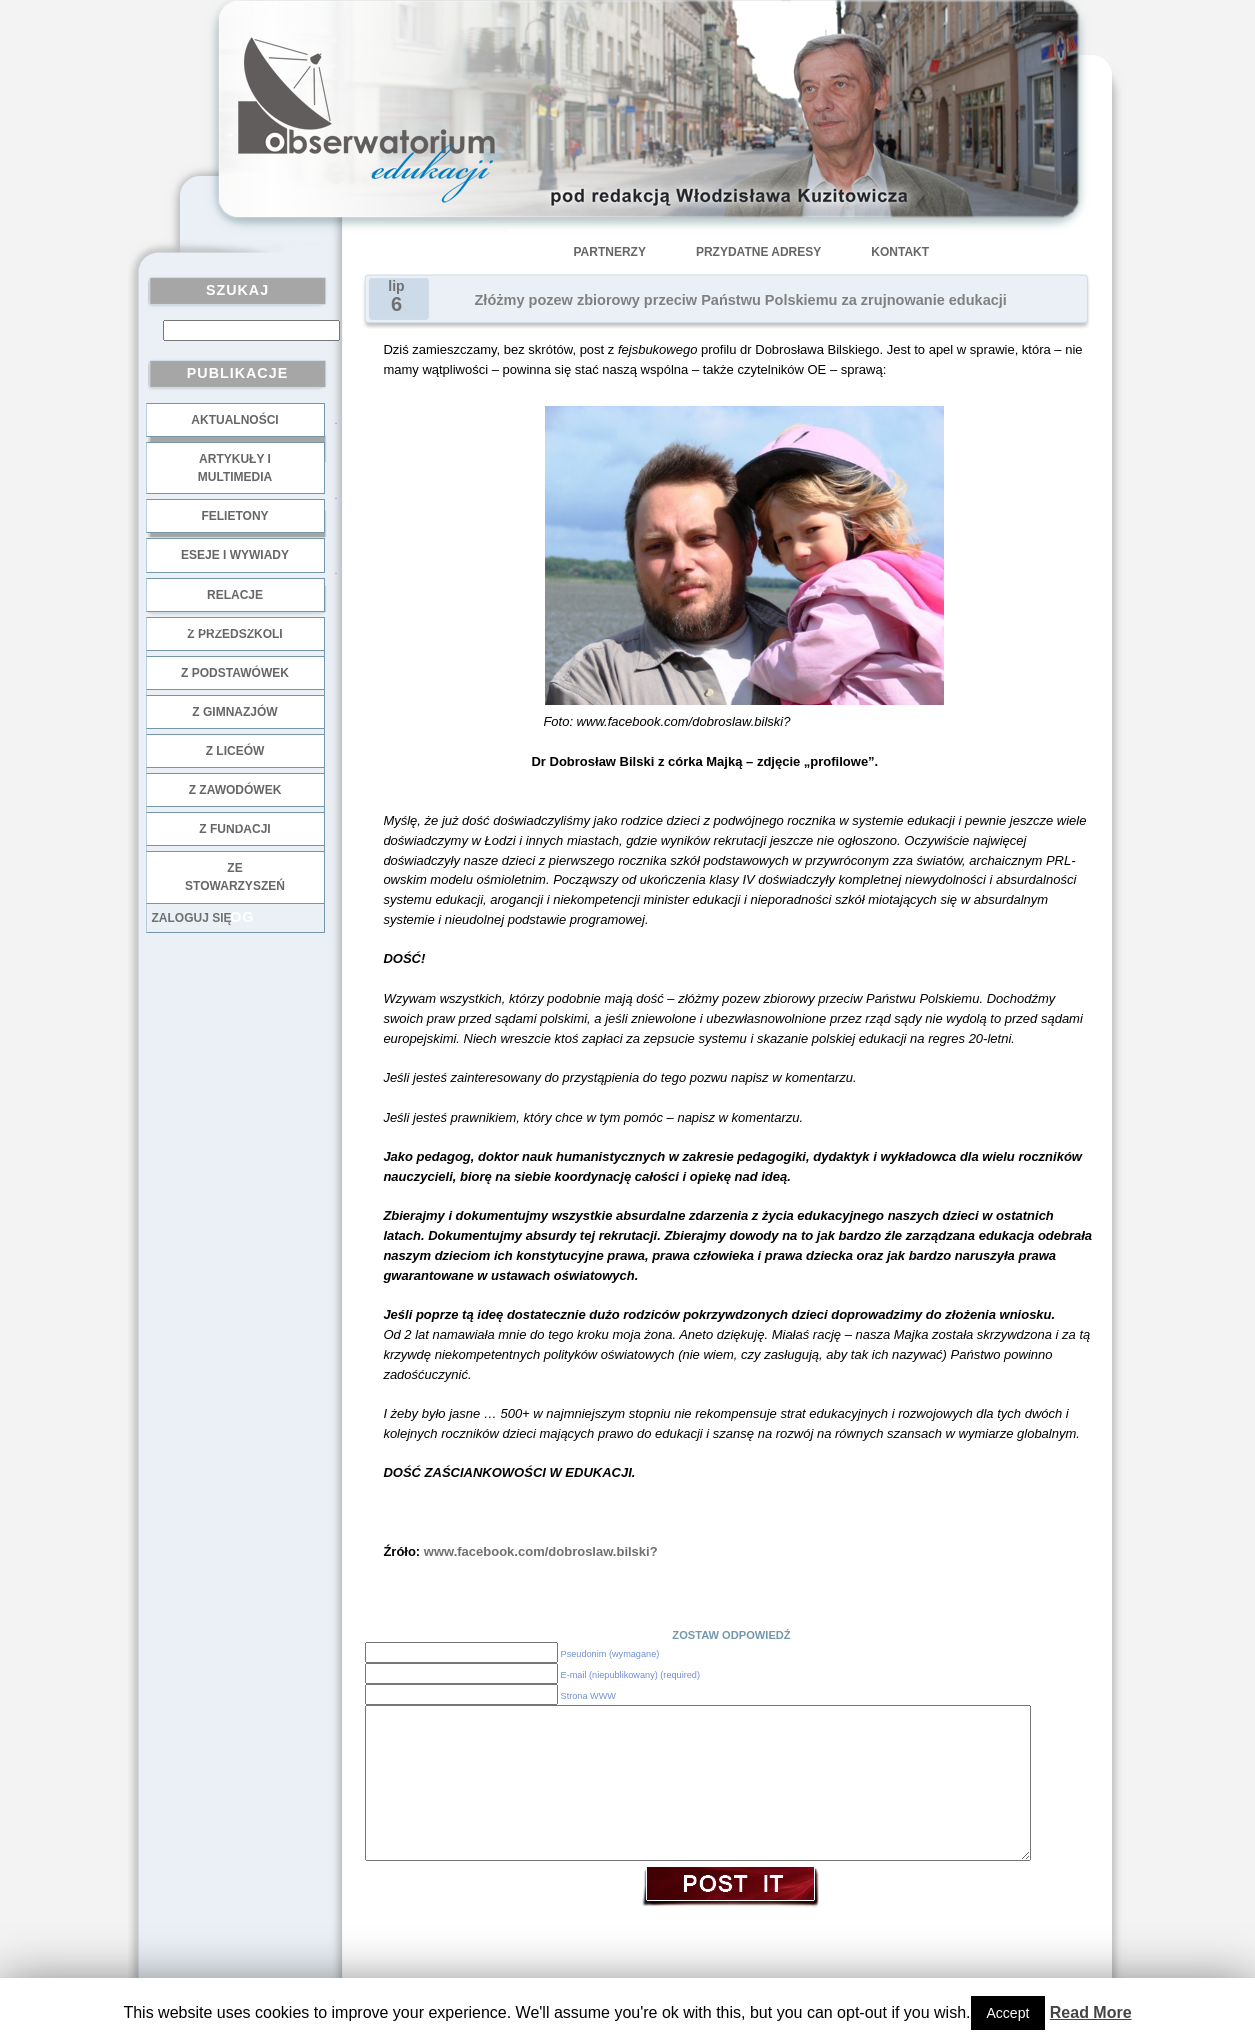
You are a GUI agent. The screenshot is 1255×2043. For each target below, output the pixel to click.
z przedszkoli (234, 634)
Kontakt (900, 252)
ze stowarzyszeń (235, 877)
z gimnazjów (234, 712)
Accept (1008, 2013)
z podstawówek (235, 673)
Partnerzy (610, 252)
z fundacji (234, 829)
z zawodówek (235, 790)
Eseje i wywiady (235, 555)
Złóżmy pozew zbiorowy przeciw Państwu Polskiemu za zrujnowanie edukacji (741, 300)
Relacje (235, 595)
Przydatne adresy (758, 252)
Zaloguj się (192, 918)
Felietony (234, 516)
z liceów (235, 751)
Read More (1091, 2012)
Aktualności (234, 420)
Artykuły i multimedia (235, 468)
